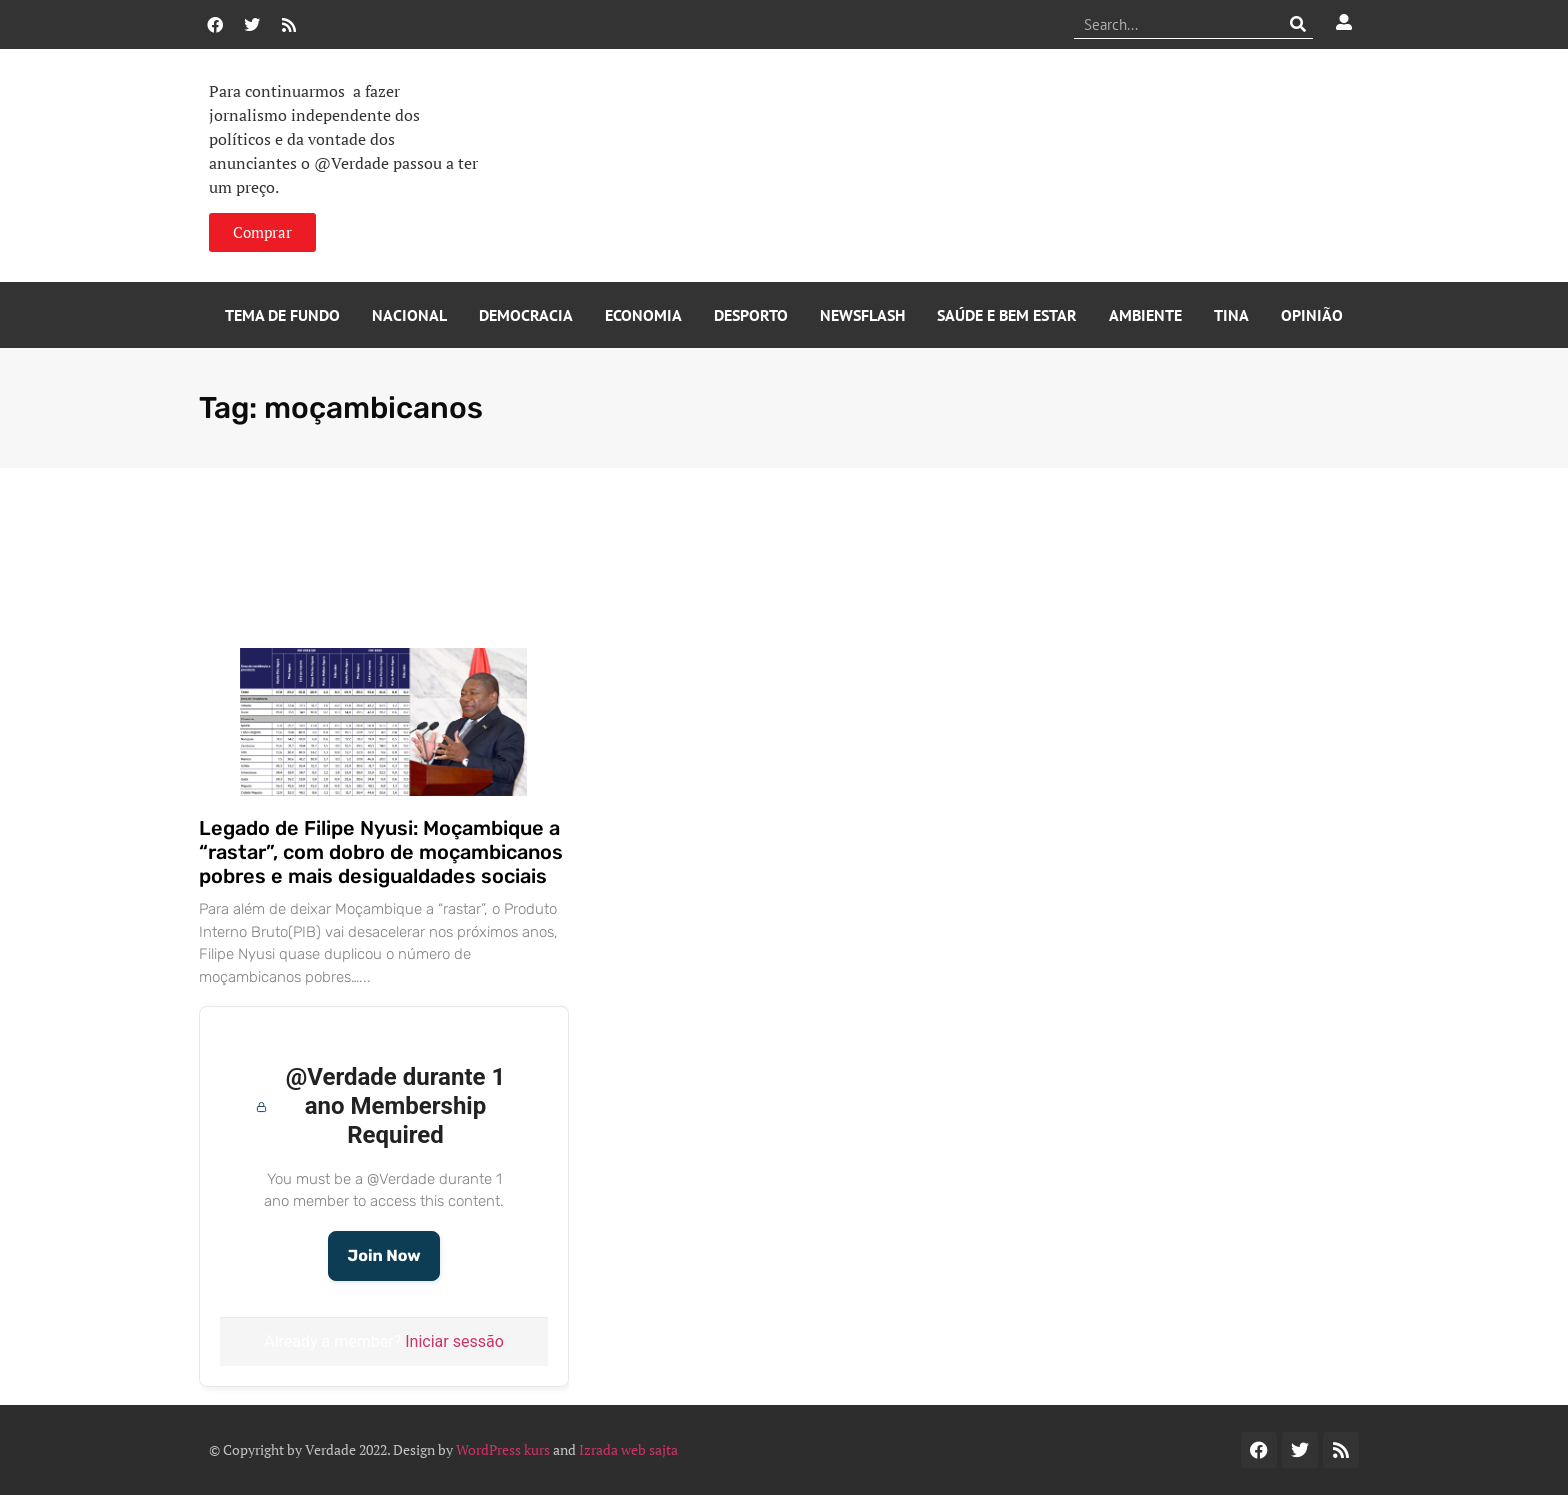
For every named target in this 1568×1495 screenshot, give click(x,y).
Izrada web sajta (628, 1449)
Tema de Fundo (282, 315)
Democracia (526, 315)
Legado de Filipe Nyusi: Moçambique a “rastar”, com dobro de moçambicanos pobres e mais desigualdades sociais (381, 852)
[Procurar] (1298, 24)
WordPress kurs (503, 1449)
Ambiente (1145, 315)
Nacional (409, 315)
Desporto (751, 315)
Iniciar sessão (454, 1341)
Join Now (383, 1255)
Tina (1231, 315)
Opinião (1312, 315)
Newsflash (862, 315)
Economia (643, 315)
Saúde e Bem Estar (1007, 315)
